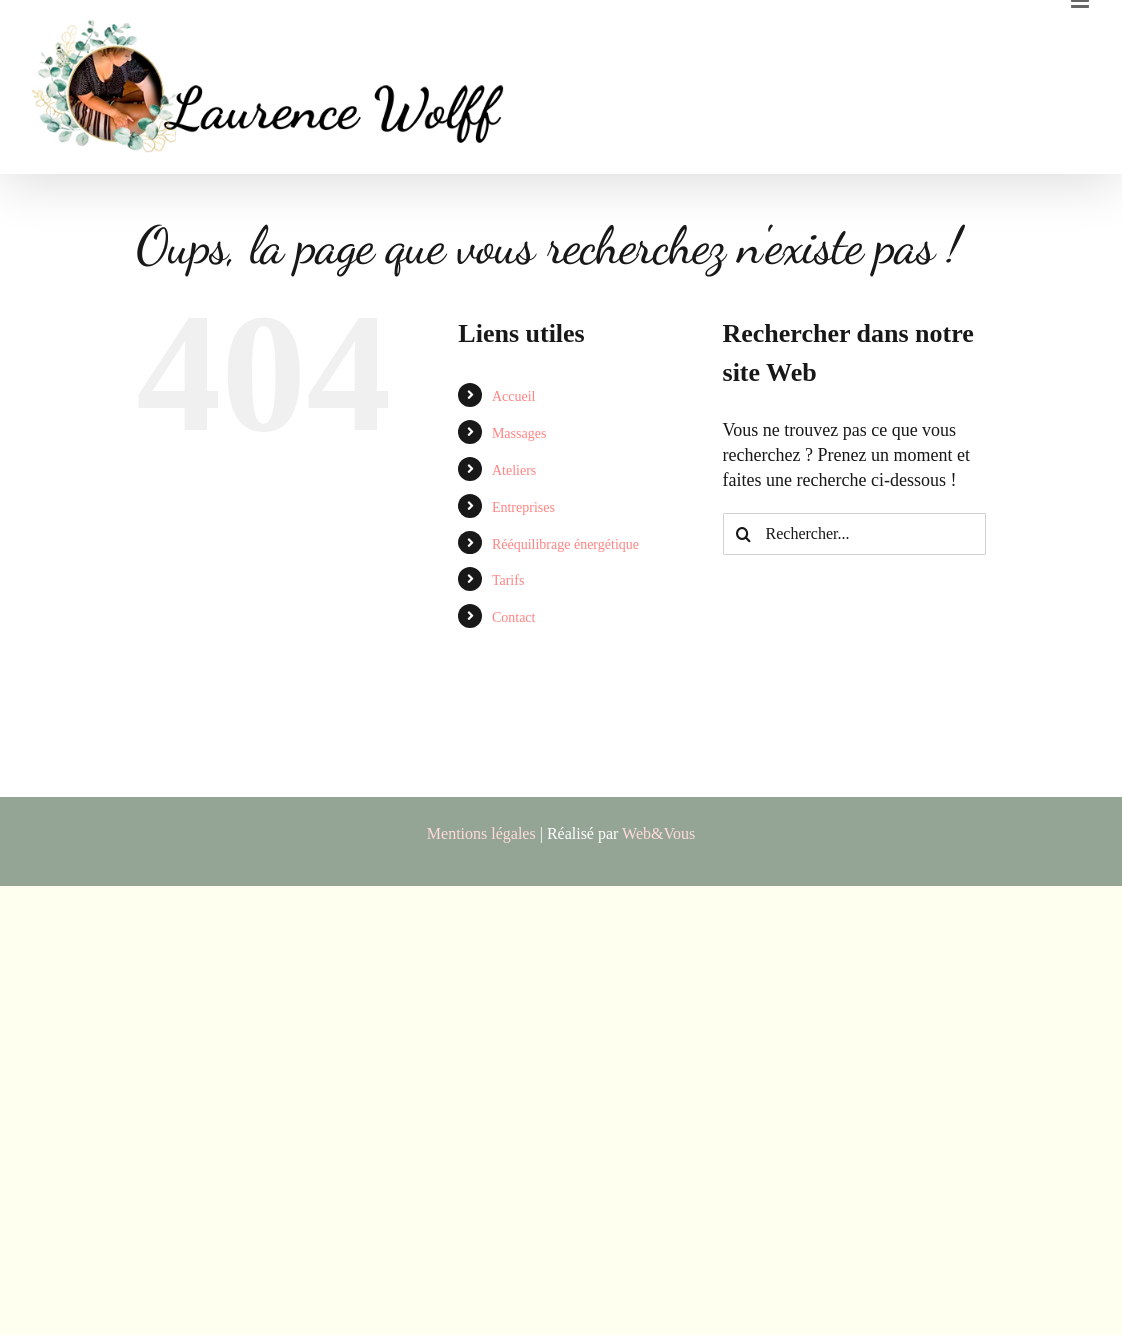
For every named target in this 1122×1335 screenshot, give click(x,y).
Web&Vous (658, 833)
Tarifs (508, 580)
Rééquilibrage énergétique (565, 544)
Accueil (514, 396)
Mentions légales (481, 833)
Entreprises (523, 507)
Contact (514, 617)
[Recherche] (744, 534)
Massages (519, 433)
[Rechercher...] (854, 534)
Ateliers (514, 470)
